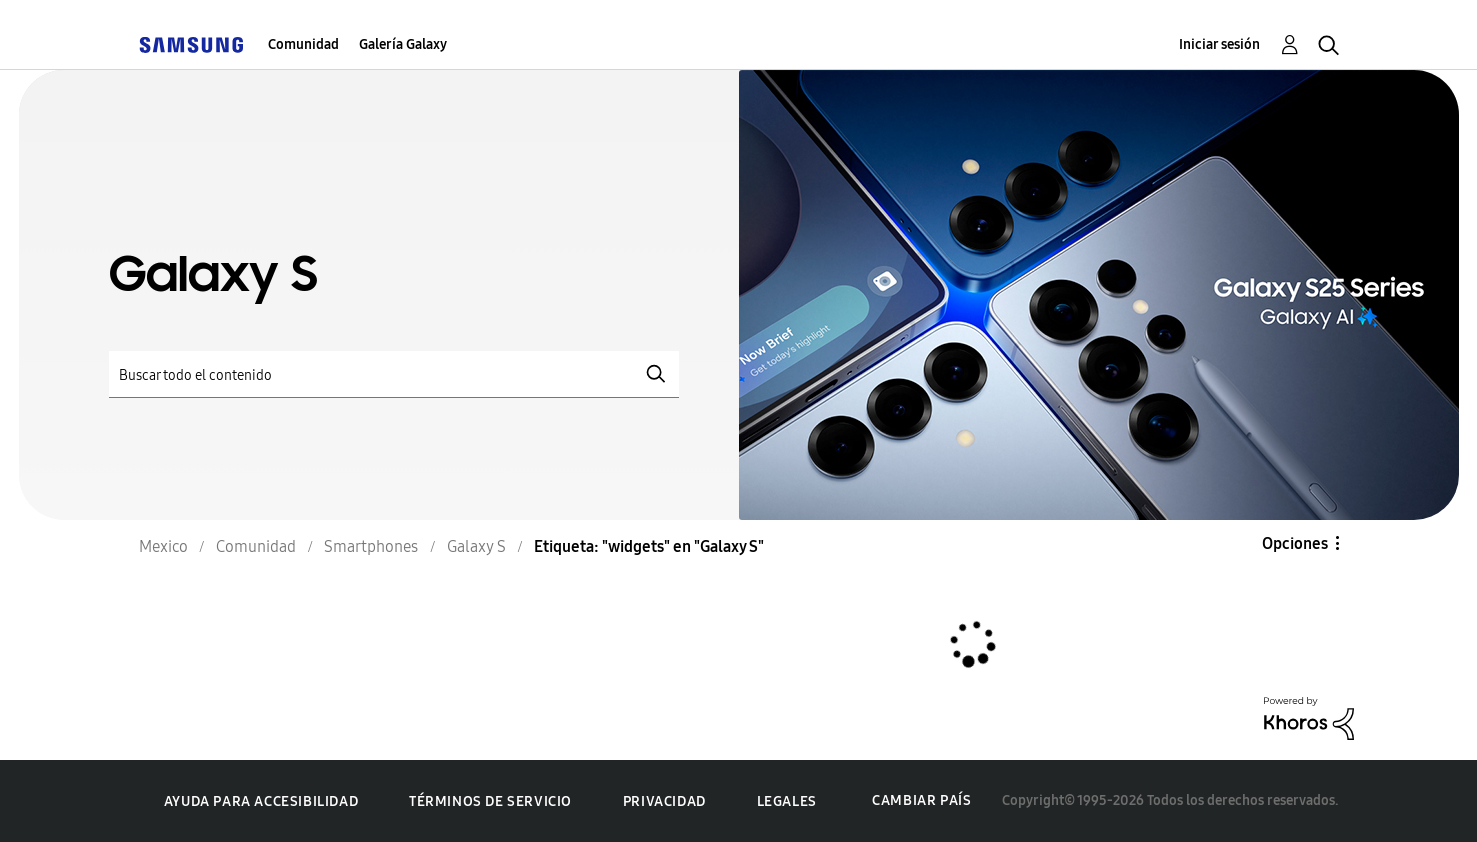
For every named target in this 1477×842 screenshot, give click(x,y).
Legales (787, 801)
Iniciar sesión (1219, 44)
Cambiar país (921, 800)
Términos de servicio (490, 801)
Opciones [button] (1295, 543)
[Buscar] (394, 374)
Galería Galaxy (403, 44)
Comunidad (303, 44)
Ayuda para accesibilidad (261, 801)
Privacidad (664, 801)
